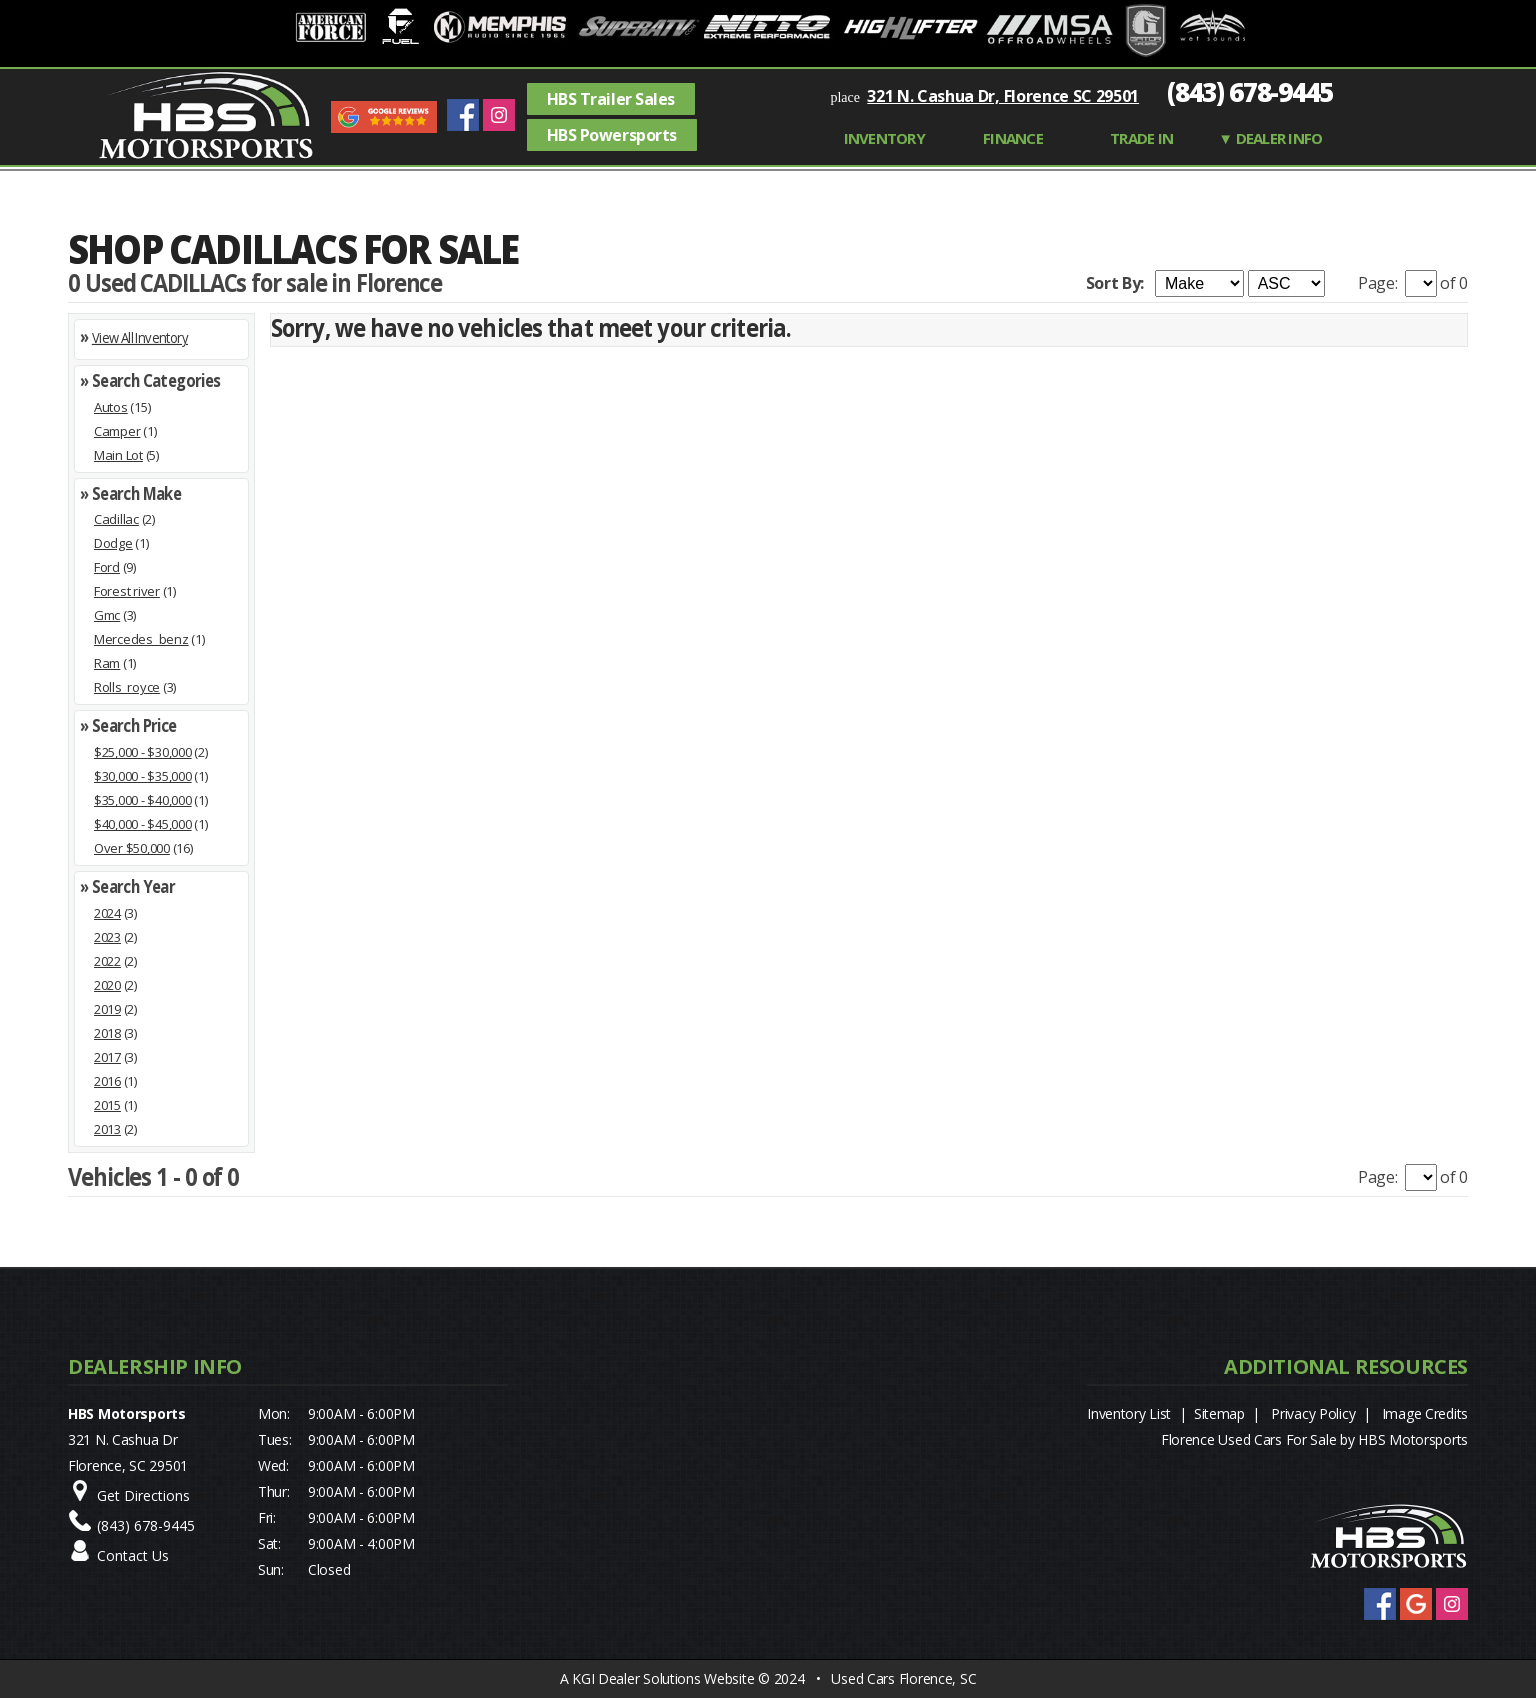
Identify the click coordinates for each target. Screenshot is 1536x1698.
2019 (107, 1009)
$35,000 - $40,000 (143, 800)
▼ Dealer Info (1270, 138)
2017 (107, 1057)
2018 (107, 1033)
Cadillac (116, 519)
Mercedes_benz (141, 639)
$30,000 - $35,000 (143, 776)
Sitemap (1219, 1413)
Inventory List (1129, 1413)
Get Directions (143, 1495)
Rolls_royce (127, 687)
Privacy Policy (1313, 1413)
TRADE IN (1141, 138)
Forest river (127, 591)
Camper (117, 431)
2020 (107, 985)
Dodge (113, 543)
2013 (107, 1129)
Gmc (107, 615)
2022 (107, 961)
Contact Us (133, 1555)
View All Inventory (140, 337)
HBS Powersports (612, 135)
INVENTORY (884, 138)
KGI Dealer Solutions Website (663, 1678)
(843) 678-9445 (1250, 92)
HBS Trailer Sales (611, 99)
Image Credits (1425, 1413)
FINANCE (1013, 138)
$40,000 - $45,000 (143, 824)
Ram (107, 663)
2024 (107, 913)
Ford (107, 567)
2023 (107, 937)
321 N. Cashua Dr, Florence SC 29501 (1003, 96)
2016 (107, 1081)
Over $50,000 (132, 848)
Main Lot (118, 455)
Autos (111, 407)
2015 (107, 1105)
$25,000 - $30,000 (143, 752)
